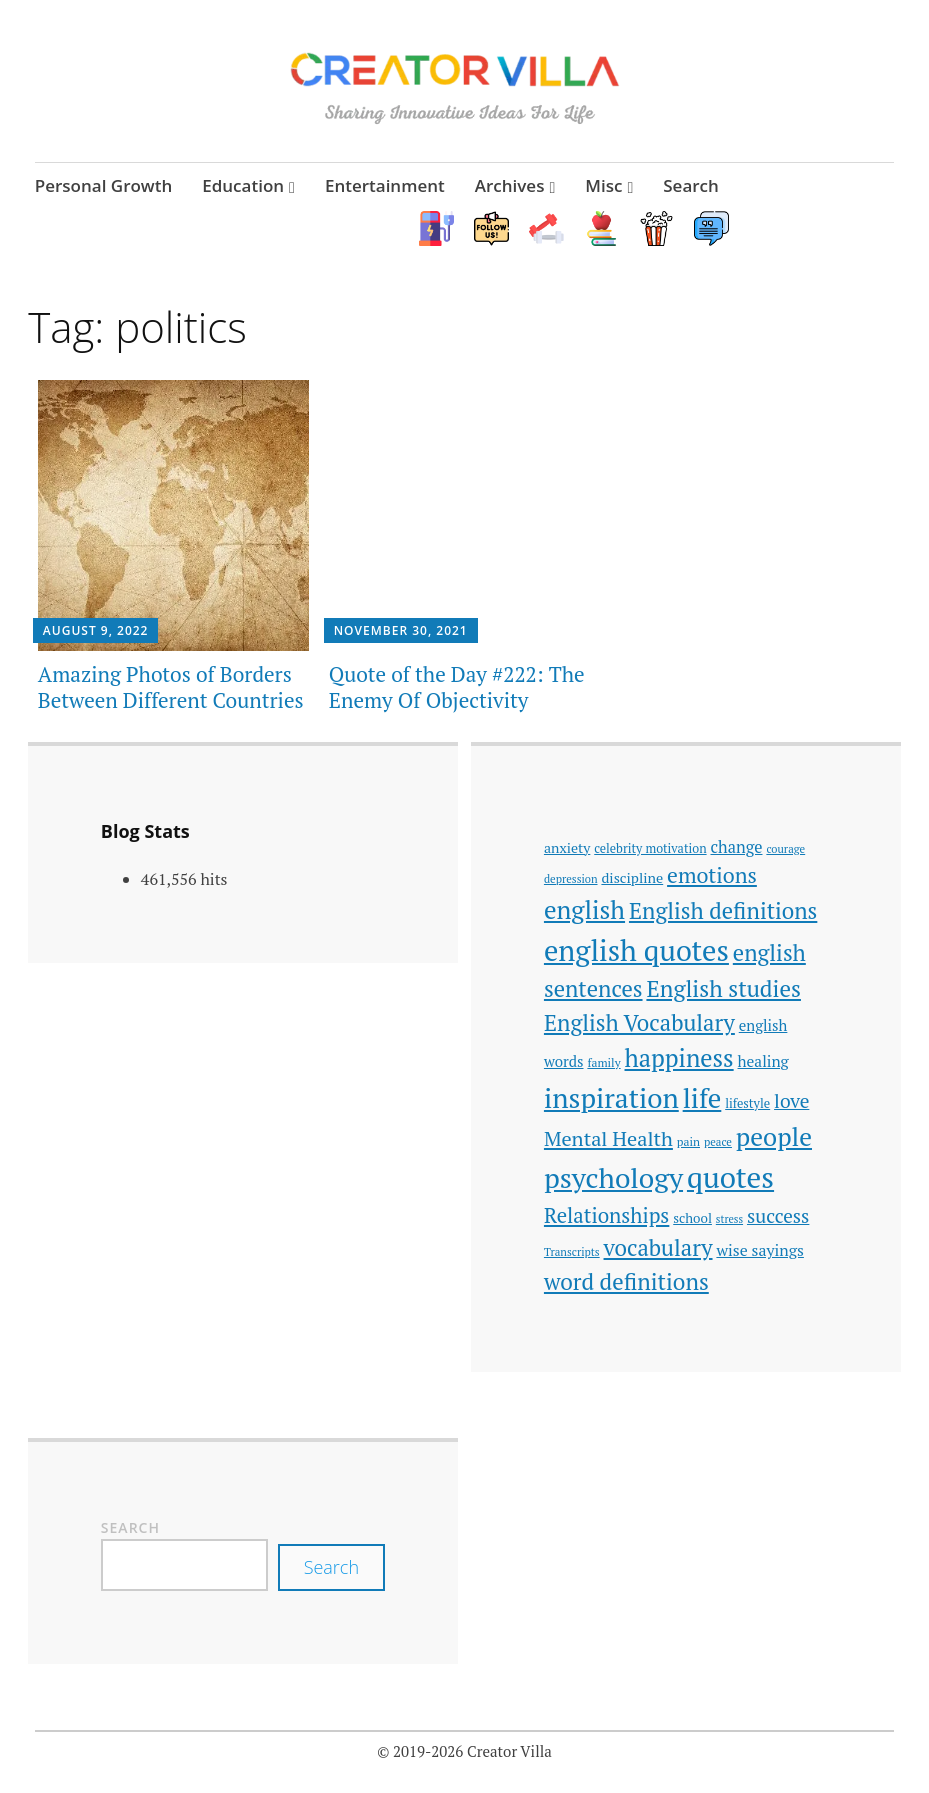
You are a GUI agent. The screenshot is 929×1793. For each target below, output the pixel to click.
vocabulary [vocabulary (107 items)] (658, 1247)
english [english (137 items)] (584, 909)
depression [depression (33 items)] (571, 878)
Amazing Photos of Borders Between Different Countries (171, 686)
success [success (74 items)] (778, 1215)
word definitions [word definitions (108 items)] (626, 1281)
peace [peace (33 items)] (718, 1141)
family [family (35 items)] (603, 1062)
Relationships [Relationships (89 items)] (606, 1215)
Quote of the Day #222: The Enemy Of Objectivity (457, 686)
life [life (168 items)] (702, 1098)
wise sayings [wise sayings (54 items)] (759, 1250)
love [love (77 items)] (791, 1101)
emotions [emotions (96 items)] (712, 875)
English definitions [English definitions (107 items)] (723, 910)
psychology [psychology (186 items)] (613, 1177)
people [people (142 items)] (774, 1136)
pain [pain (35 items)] (688, 1141)
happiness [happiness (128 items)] (679, 1058)
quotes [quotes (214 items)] (730, 1177)
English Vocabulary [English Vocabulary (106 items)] (639, 1022)
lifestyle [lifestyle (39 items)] (747, 1103)
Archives (510, 185)
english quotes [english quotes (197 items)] (636, 950)
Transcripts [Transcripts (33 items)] (572, 1251)
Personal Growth (104, 185)
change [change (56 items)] (736, 847)
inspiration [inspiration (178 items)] (611, 1097)
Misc (603, 185)
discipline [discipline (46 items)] (632, 877)
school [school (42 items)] (692, 1218)
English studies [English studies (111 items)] (723, 988)
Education (243, 185)
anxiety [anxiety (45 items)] (567, 847)
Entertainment (385, 185)
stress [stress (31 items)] (729, 1219)
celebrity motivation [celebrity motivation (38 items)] (650, 848)
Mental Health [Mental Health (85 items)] (608, 1138)
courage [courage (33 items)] (785, 848)
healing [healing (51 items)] (763, 1061)
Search (691, 185)
